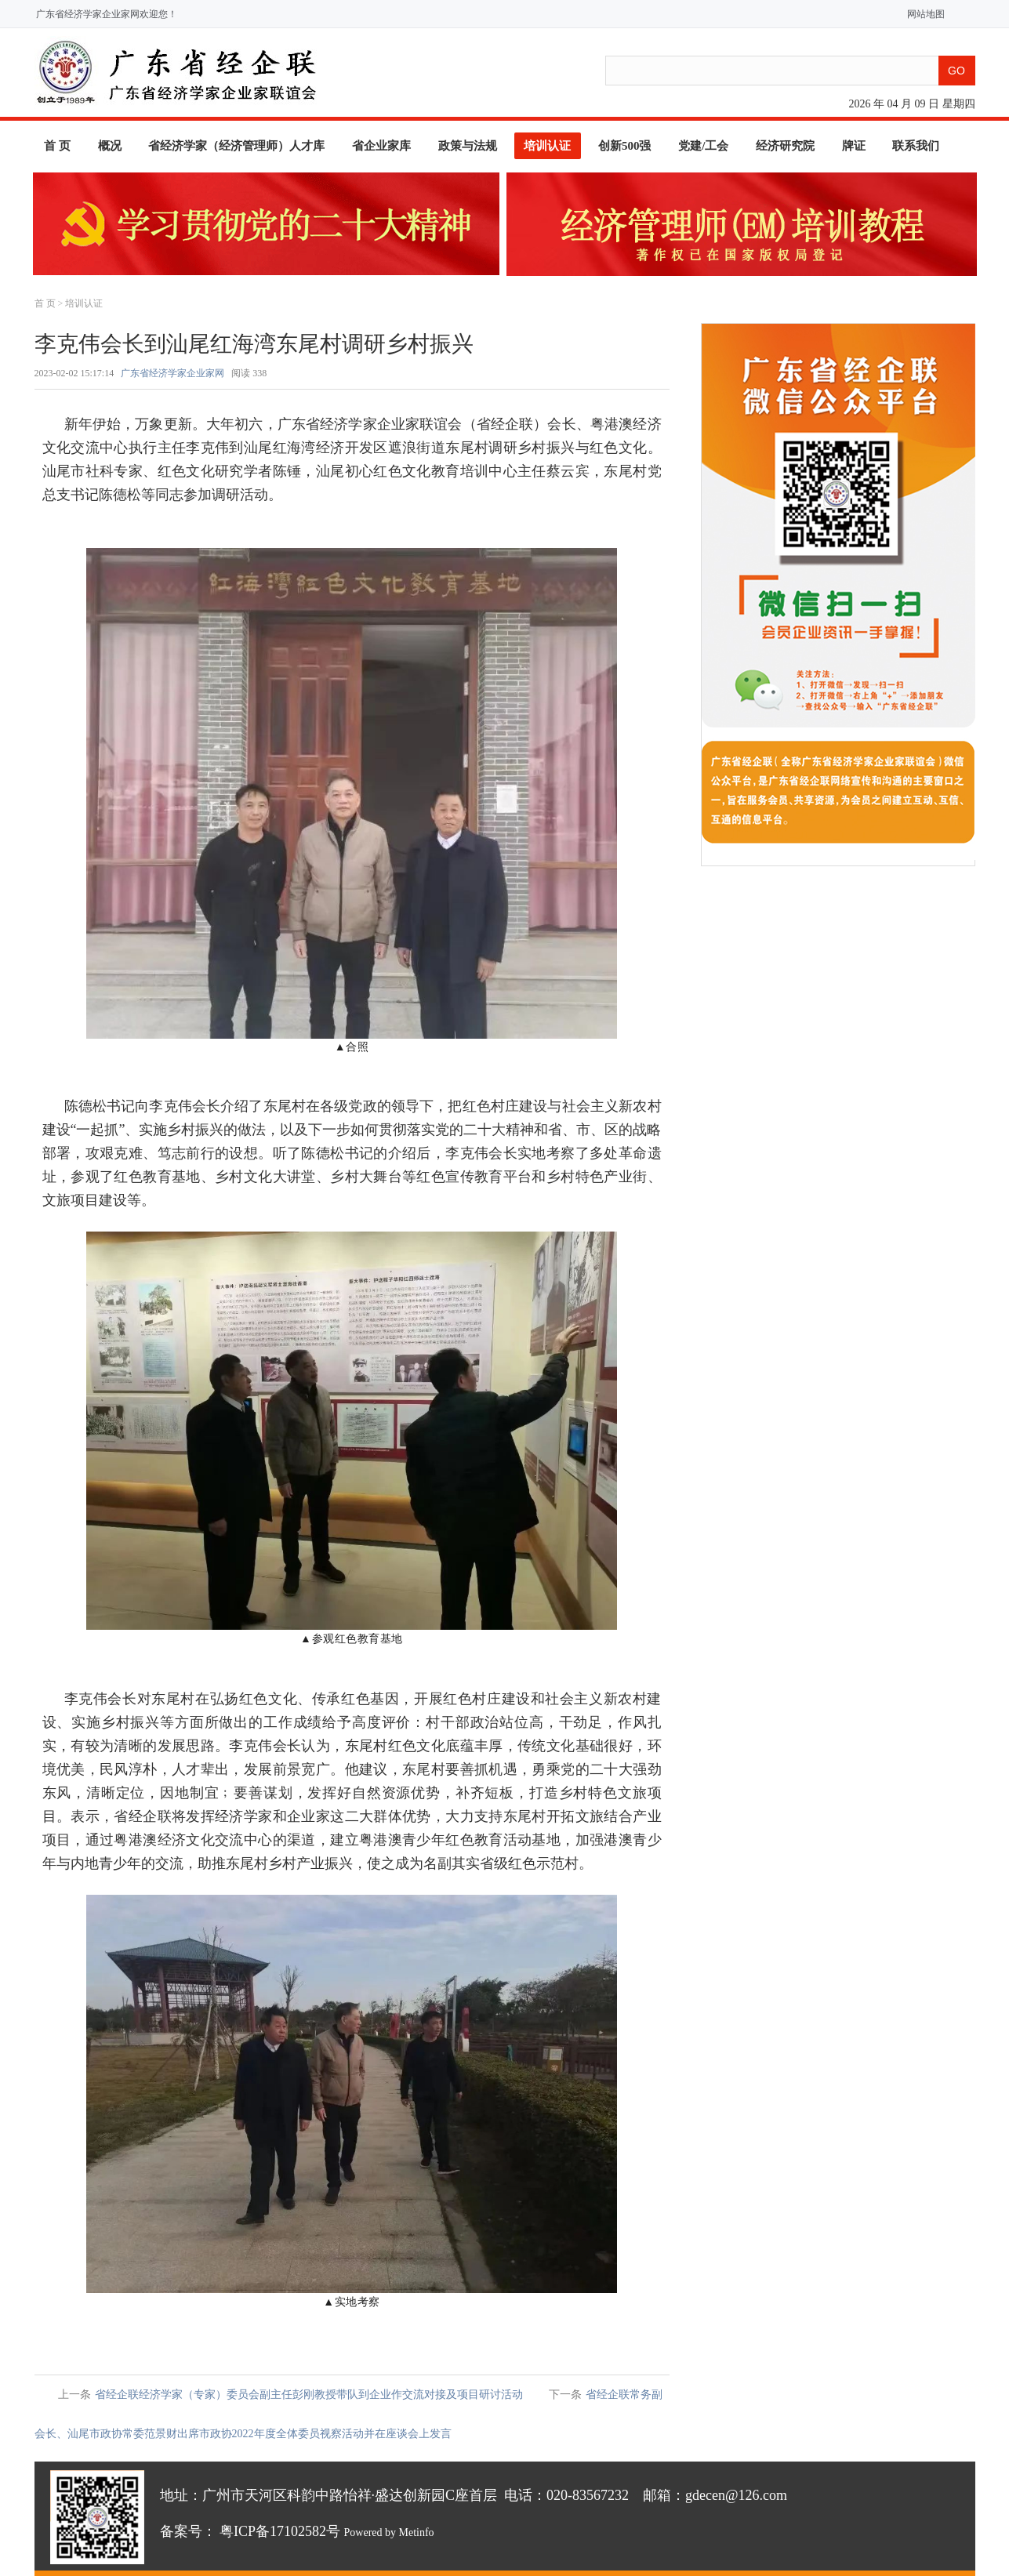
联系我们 (915, 146)
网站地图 (922, 14)
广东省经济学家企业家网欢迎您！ (106, 14)
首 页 (57, 146)
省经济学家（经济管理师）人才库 (236, 146)
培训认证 (547, 146)
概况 (110, 146)
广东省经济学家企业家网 (172, 373)
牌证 (854, 146)
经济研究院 (785, 146)
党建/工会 (703, 146)
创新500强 (624, 146)
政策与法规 (467, 146)
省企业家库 (381, 146)
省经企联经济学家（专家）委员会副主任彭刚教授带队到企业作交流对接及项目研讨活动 (309, 2394)
